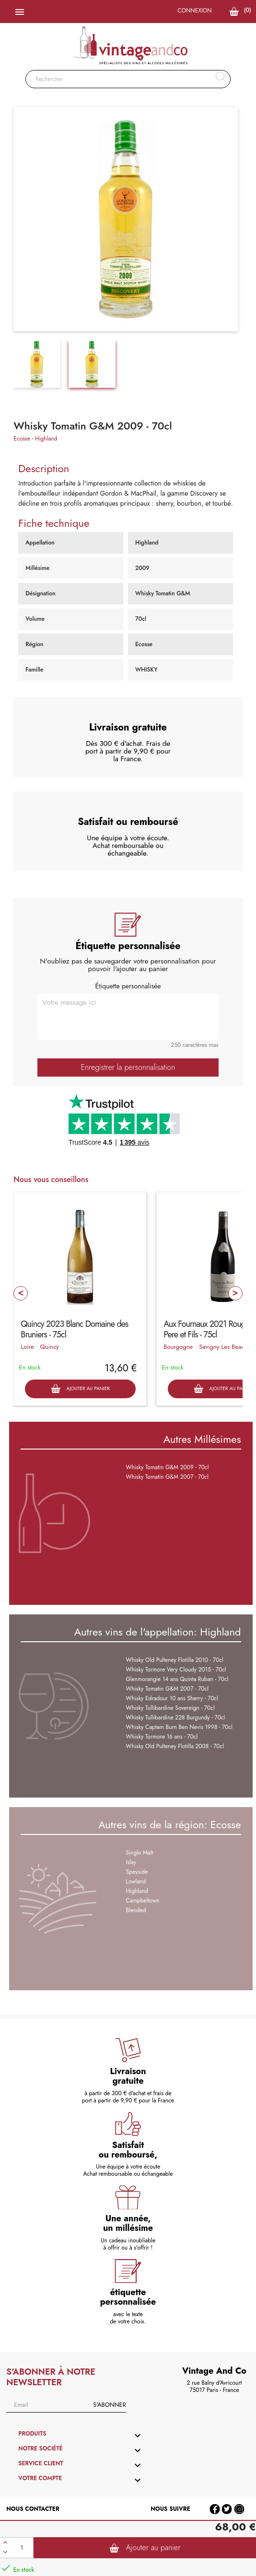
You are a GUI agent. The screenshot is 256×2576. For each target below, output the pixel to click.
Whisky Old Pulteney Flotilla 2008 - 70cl (175, 1746)
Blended (136, 1910)
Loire (27, 1346)
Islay (131, 1862)
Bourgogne (178, 1346)
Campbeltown (143, 1900)
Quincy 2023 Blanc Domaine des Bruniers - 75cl (74, 1329)
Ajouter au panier (145, 2547)
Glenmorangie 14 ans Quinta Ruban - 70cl (177, 1679)
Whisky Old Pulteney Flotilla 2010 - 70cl (174, 1660)
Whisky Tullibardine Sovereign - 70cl (170, 1708)
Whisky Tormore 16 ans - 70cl (162, 1736)
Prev (20, 1293)
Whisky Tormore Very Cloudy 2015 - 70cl (176, 1669)
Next (235, 1293)
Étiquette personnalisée (128, 986)
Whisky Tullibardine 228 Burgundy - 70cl (175, 1717)
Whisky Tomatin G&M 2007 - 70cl (167, 1477)
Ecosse (21, 438)
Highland (46, 438)
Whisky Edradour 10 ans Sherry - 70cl (172, 1698)
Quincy (49, 1346)
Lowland (136, 1881)
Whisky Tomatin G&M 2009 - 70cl (167, 1467)
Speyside (137, 1872)
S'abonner (109, 2404)
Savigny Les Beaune (225, 1346)
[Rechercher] (127, 79)
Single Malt (139, 1852)
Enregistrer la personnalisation (128, 1067)
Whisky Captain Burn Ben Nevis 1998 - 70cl (179, 1727)
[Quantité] (22, 2547)
